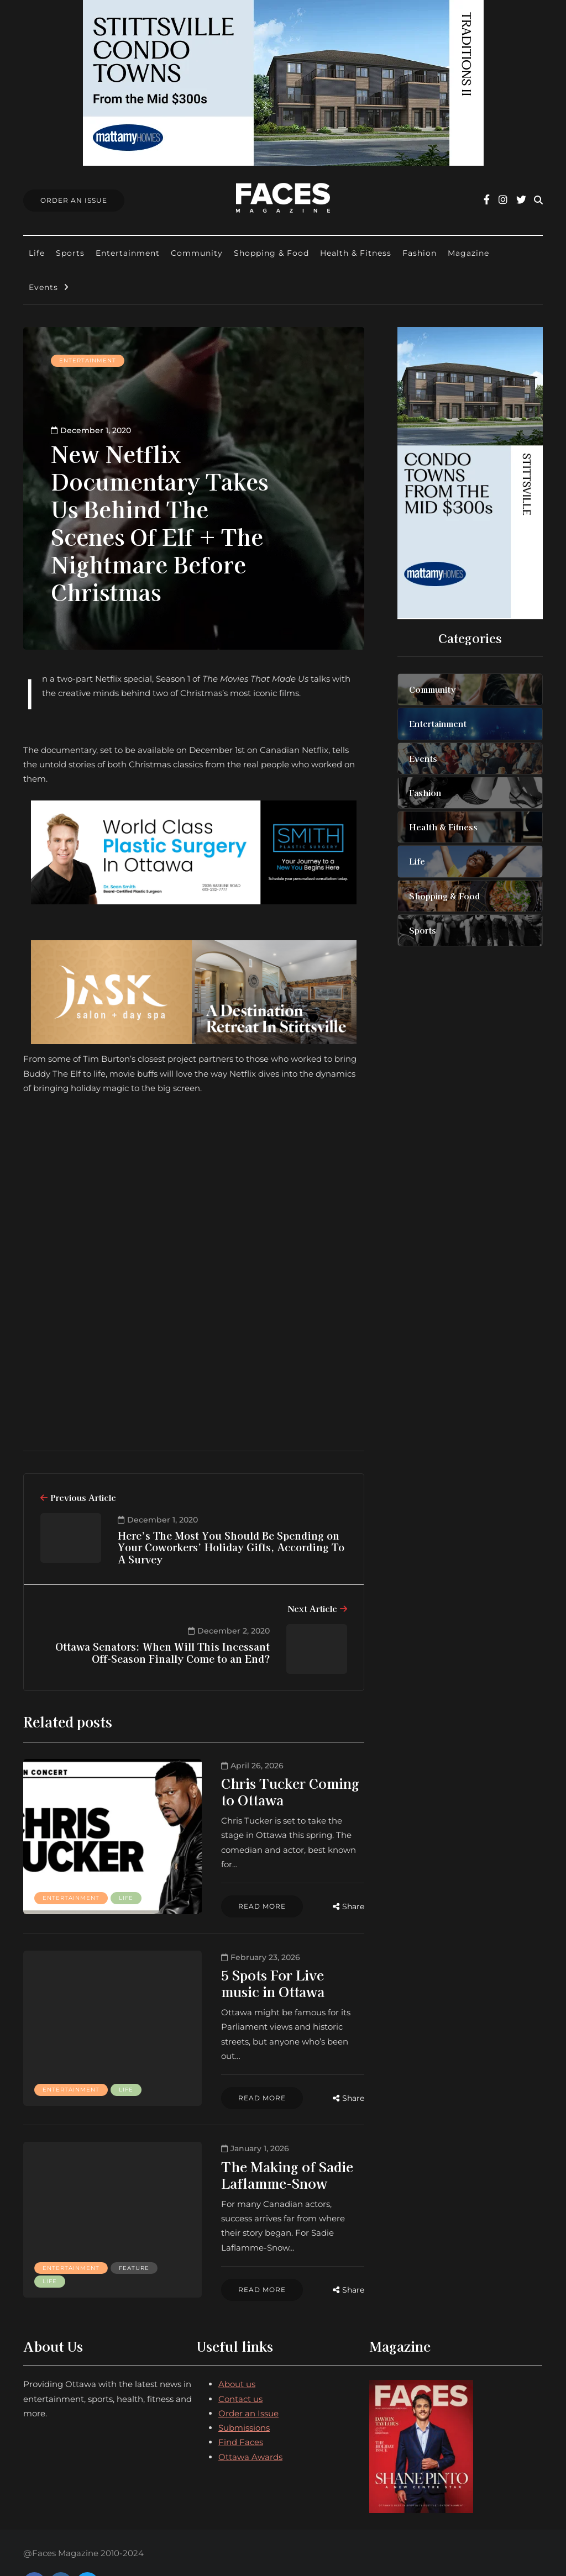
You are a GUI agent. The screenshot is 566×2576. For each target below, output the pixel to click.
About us (236, 2345)
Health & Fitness (355, 253)
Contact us (240, 2359)
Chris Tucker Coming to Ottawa (238, 1791)
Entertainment (128, 253)
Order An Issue (73, 200)
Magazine (468, 253)
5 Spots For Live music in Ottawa (241, 1971)
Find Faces (240, 2403)
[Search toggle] (538, 200)
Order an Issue (248, 2374)
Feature (58, 2247)
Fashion (419, 253)
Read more (202, 1892)
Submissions (244, 2389)
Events (43, 287)
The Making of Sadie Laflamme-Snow (227, 2150)
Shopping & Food (271, 253)
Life (37, 253)
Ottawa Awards (250, 2417)
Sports (70, 253)
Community (197, 253)
